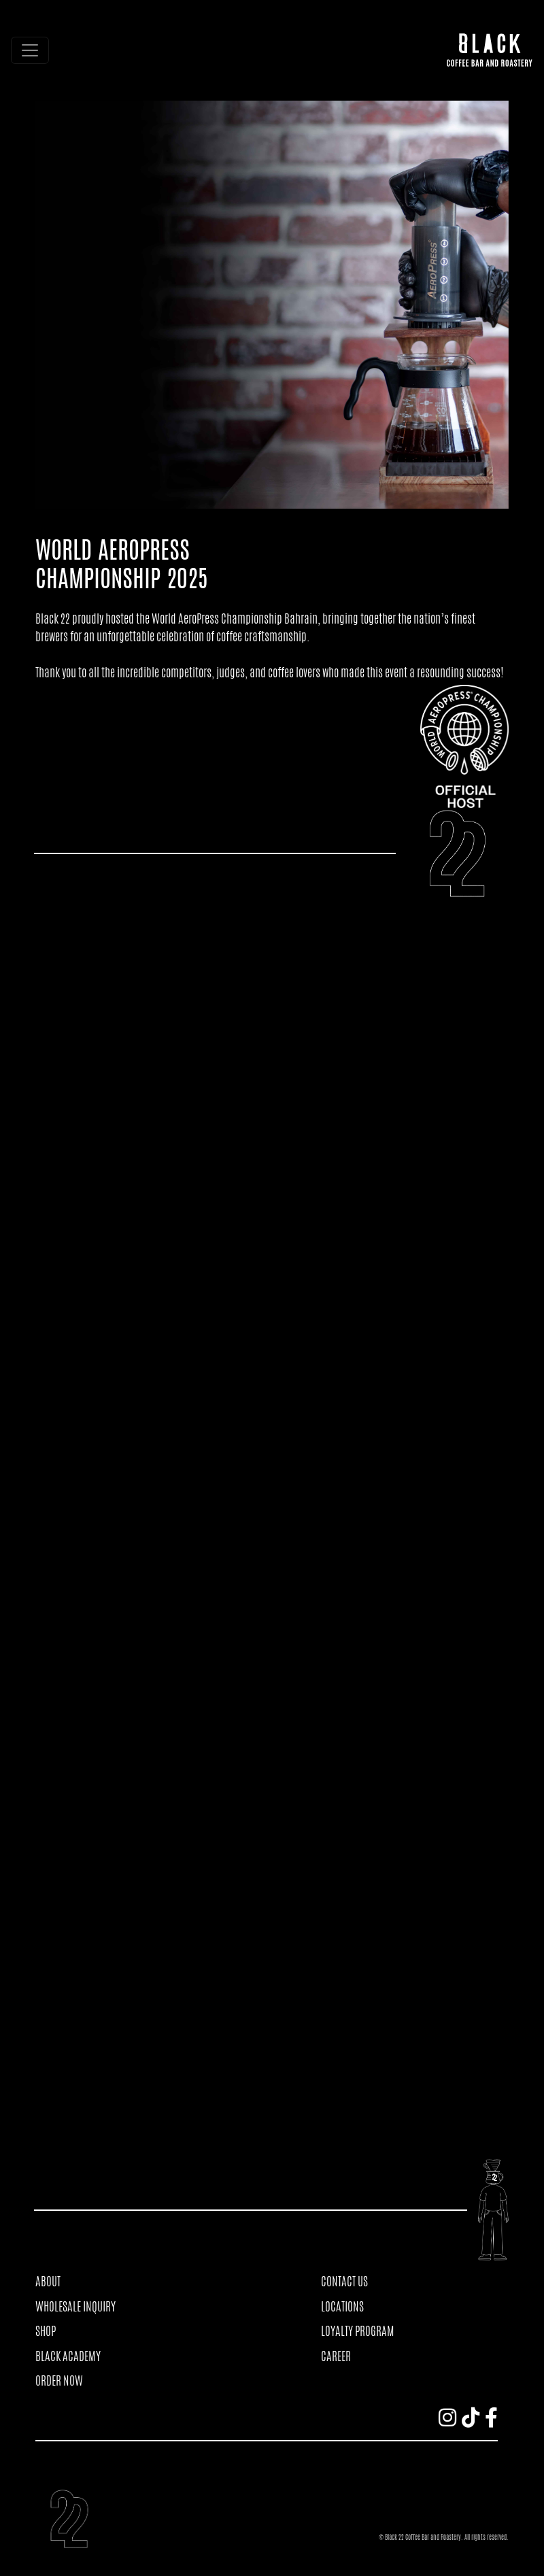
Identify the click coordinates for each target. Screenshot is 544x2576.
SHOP (45, 2330)
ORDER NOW (59, 2380)
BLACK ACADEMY (68, 2356)
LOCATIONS (342, 2306)
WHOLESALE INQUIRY (75, 2306)
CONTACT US (344, 2281)
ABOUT (48, 2281)
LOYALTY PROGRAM (357, 2330)
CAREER (336, 2356)
